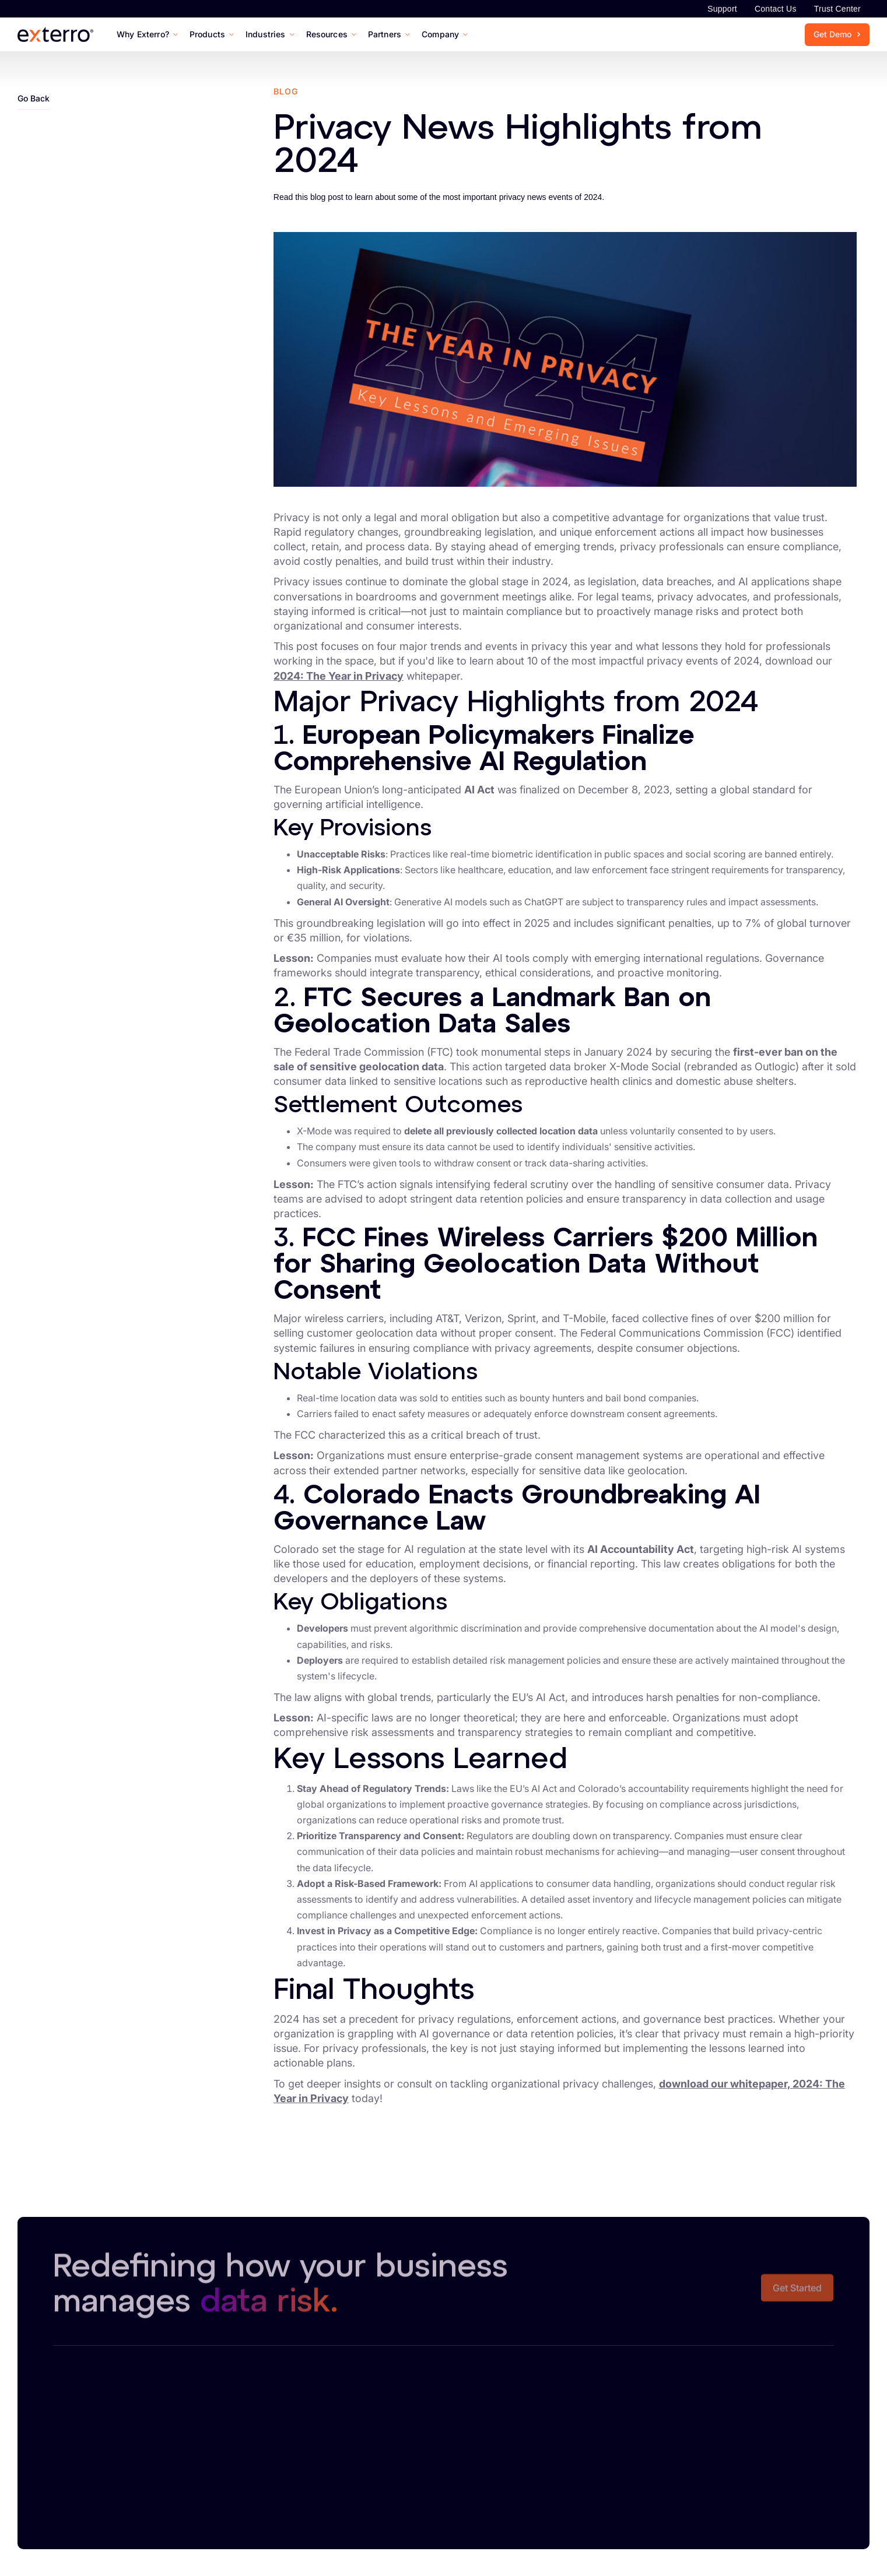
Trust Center (837, 8)
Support (722, 8)
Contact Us (776, 8)
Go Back (33, 98)
